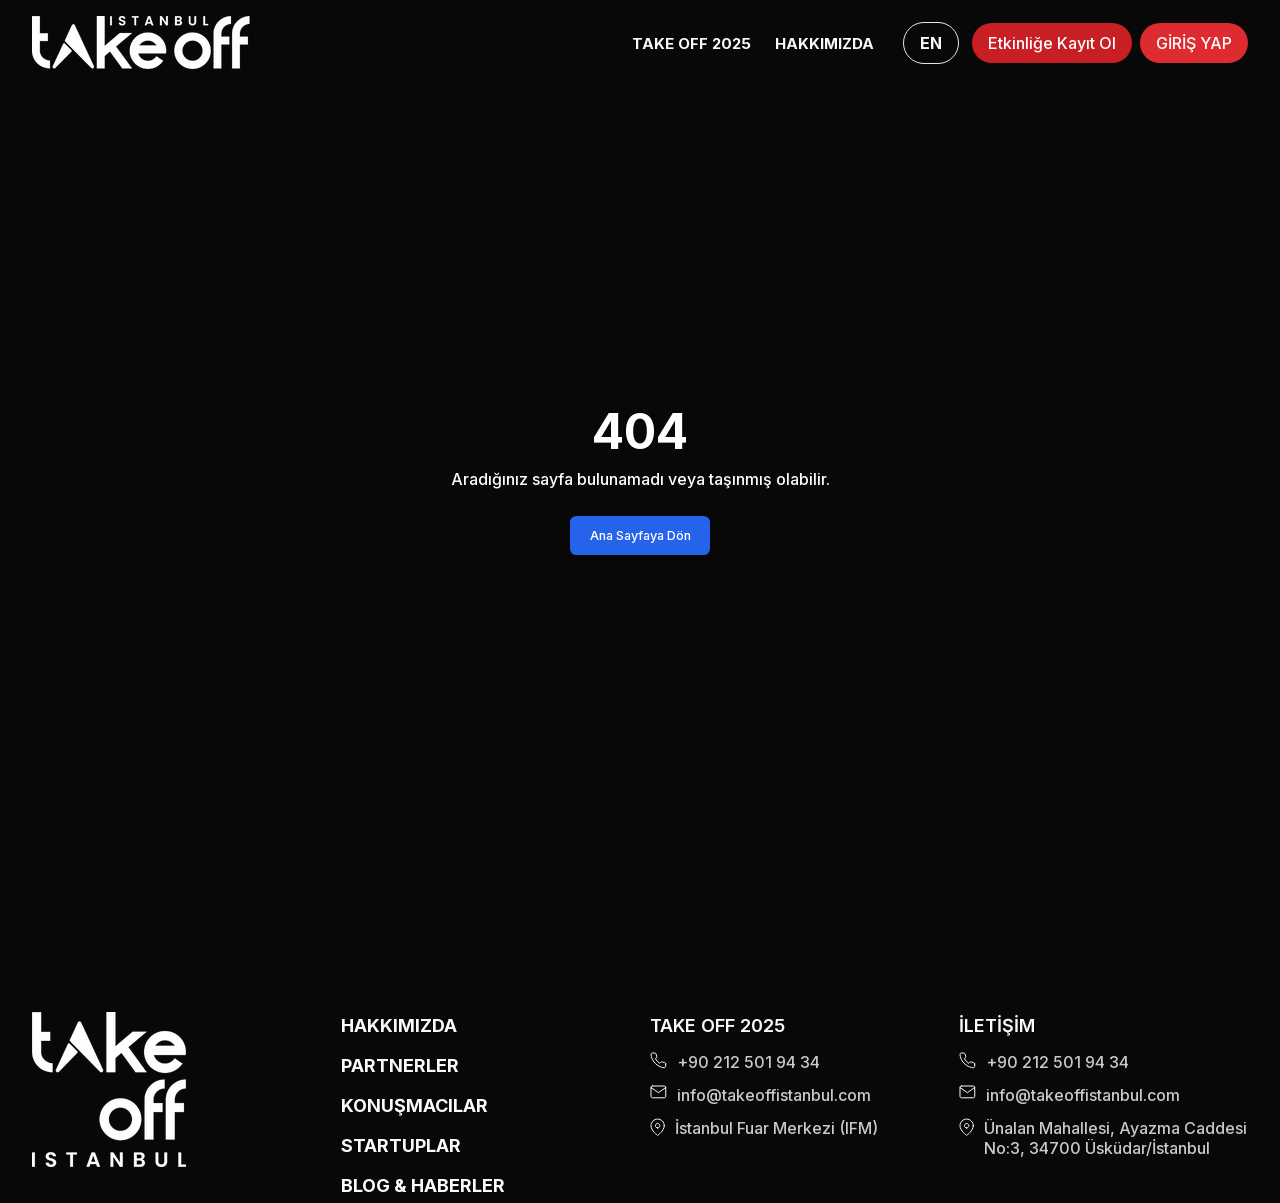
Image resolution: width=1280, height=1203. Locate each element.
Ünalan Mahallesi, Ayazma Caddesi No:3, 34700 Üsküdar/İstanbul (1103, 1138)
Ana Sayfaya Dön (640, 535)
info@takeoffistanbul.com (760, 1095)
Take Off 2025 (691, 43)
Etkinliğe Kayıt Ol (1052, 43)
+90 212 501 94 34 (735, 1062)
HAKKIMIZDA (824, 43)
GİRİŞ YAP (1194, 43)
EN (931, 43)
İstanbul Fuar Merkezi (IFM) (764, 1128)
